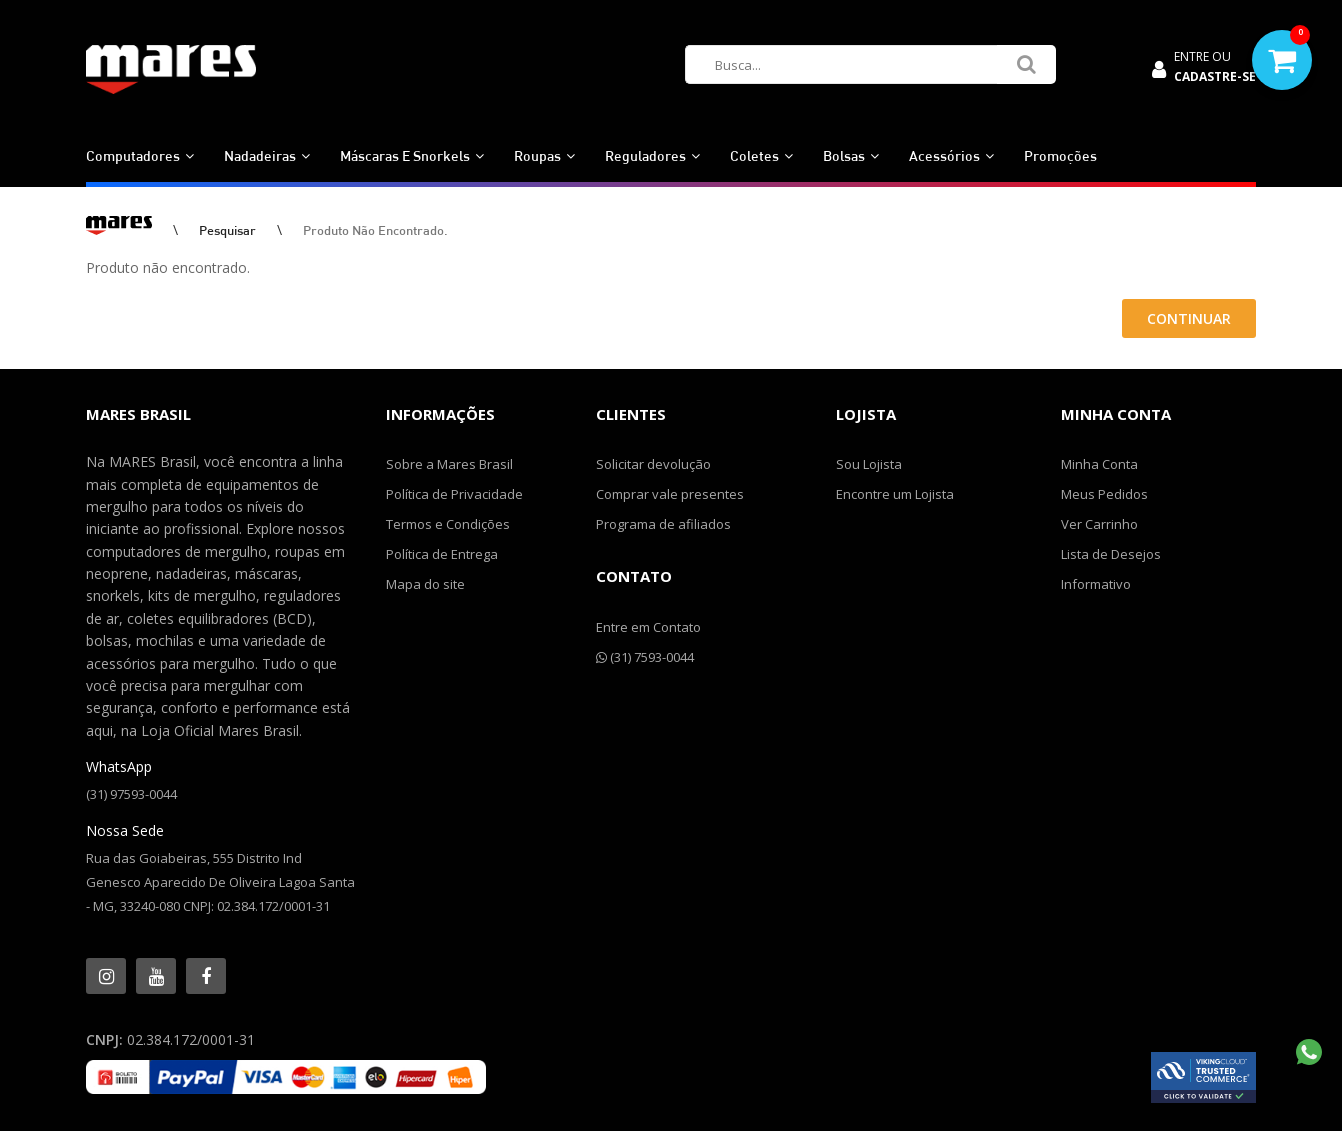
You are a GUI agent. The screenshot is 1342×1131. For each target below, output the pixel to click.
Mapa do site (425, 584)
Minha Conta (1099, 464)
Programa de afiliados (663, 524)
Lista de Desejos (1111, 554)
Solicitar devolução (653, 464)
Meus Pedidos (1104, 494)
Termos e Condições (448, 524)
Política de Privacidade (454, 494)
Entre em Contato (648, 627)
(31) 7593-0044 (645, 657)
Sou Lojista (869, 464)
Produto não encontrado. (375, 230)
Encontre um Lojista (895, 494)
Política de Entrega (442, 554)
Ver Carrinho (1099, 524)
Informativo (1096, 584)
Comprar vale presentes (670, 494)
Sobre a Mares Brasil (449, 464)
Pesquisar (227, 230)
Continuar (1189, 318)
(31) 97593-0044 (131, 794)
